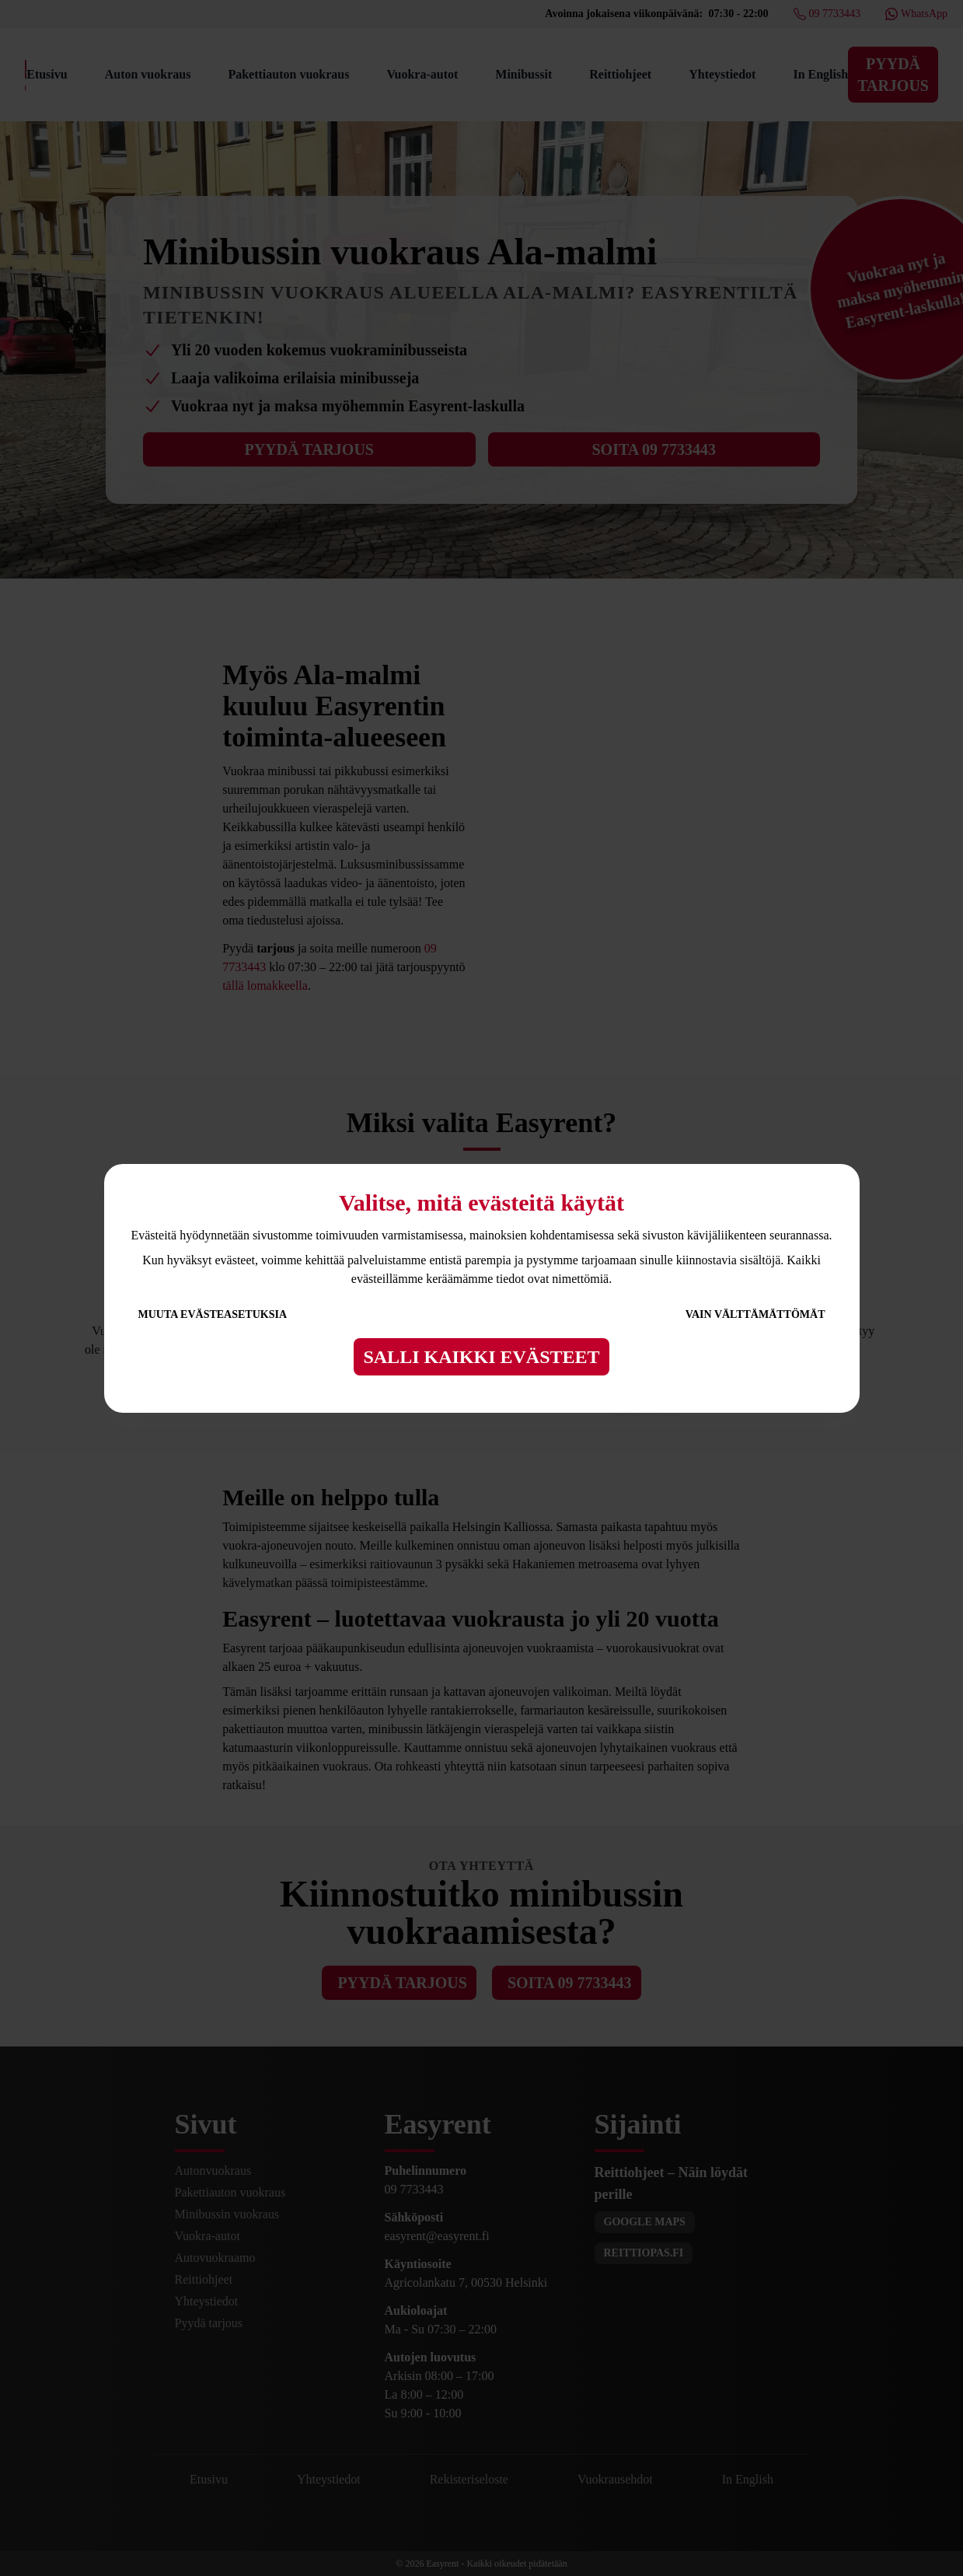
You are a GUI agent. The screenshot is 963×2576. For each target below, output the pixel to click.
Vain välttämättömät (755, 1314)
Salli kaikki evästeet (481, 1357)
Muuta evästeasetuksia (213, 1314)
